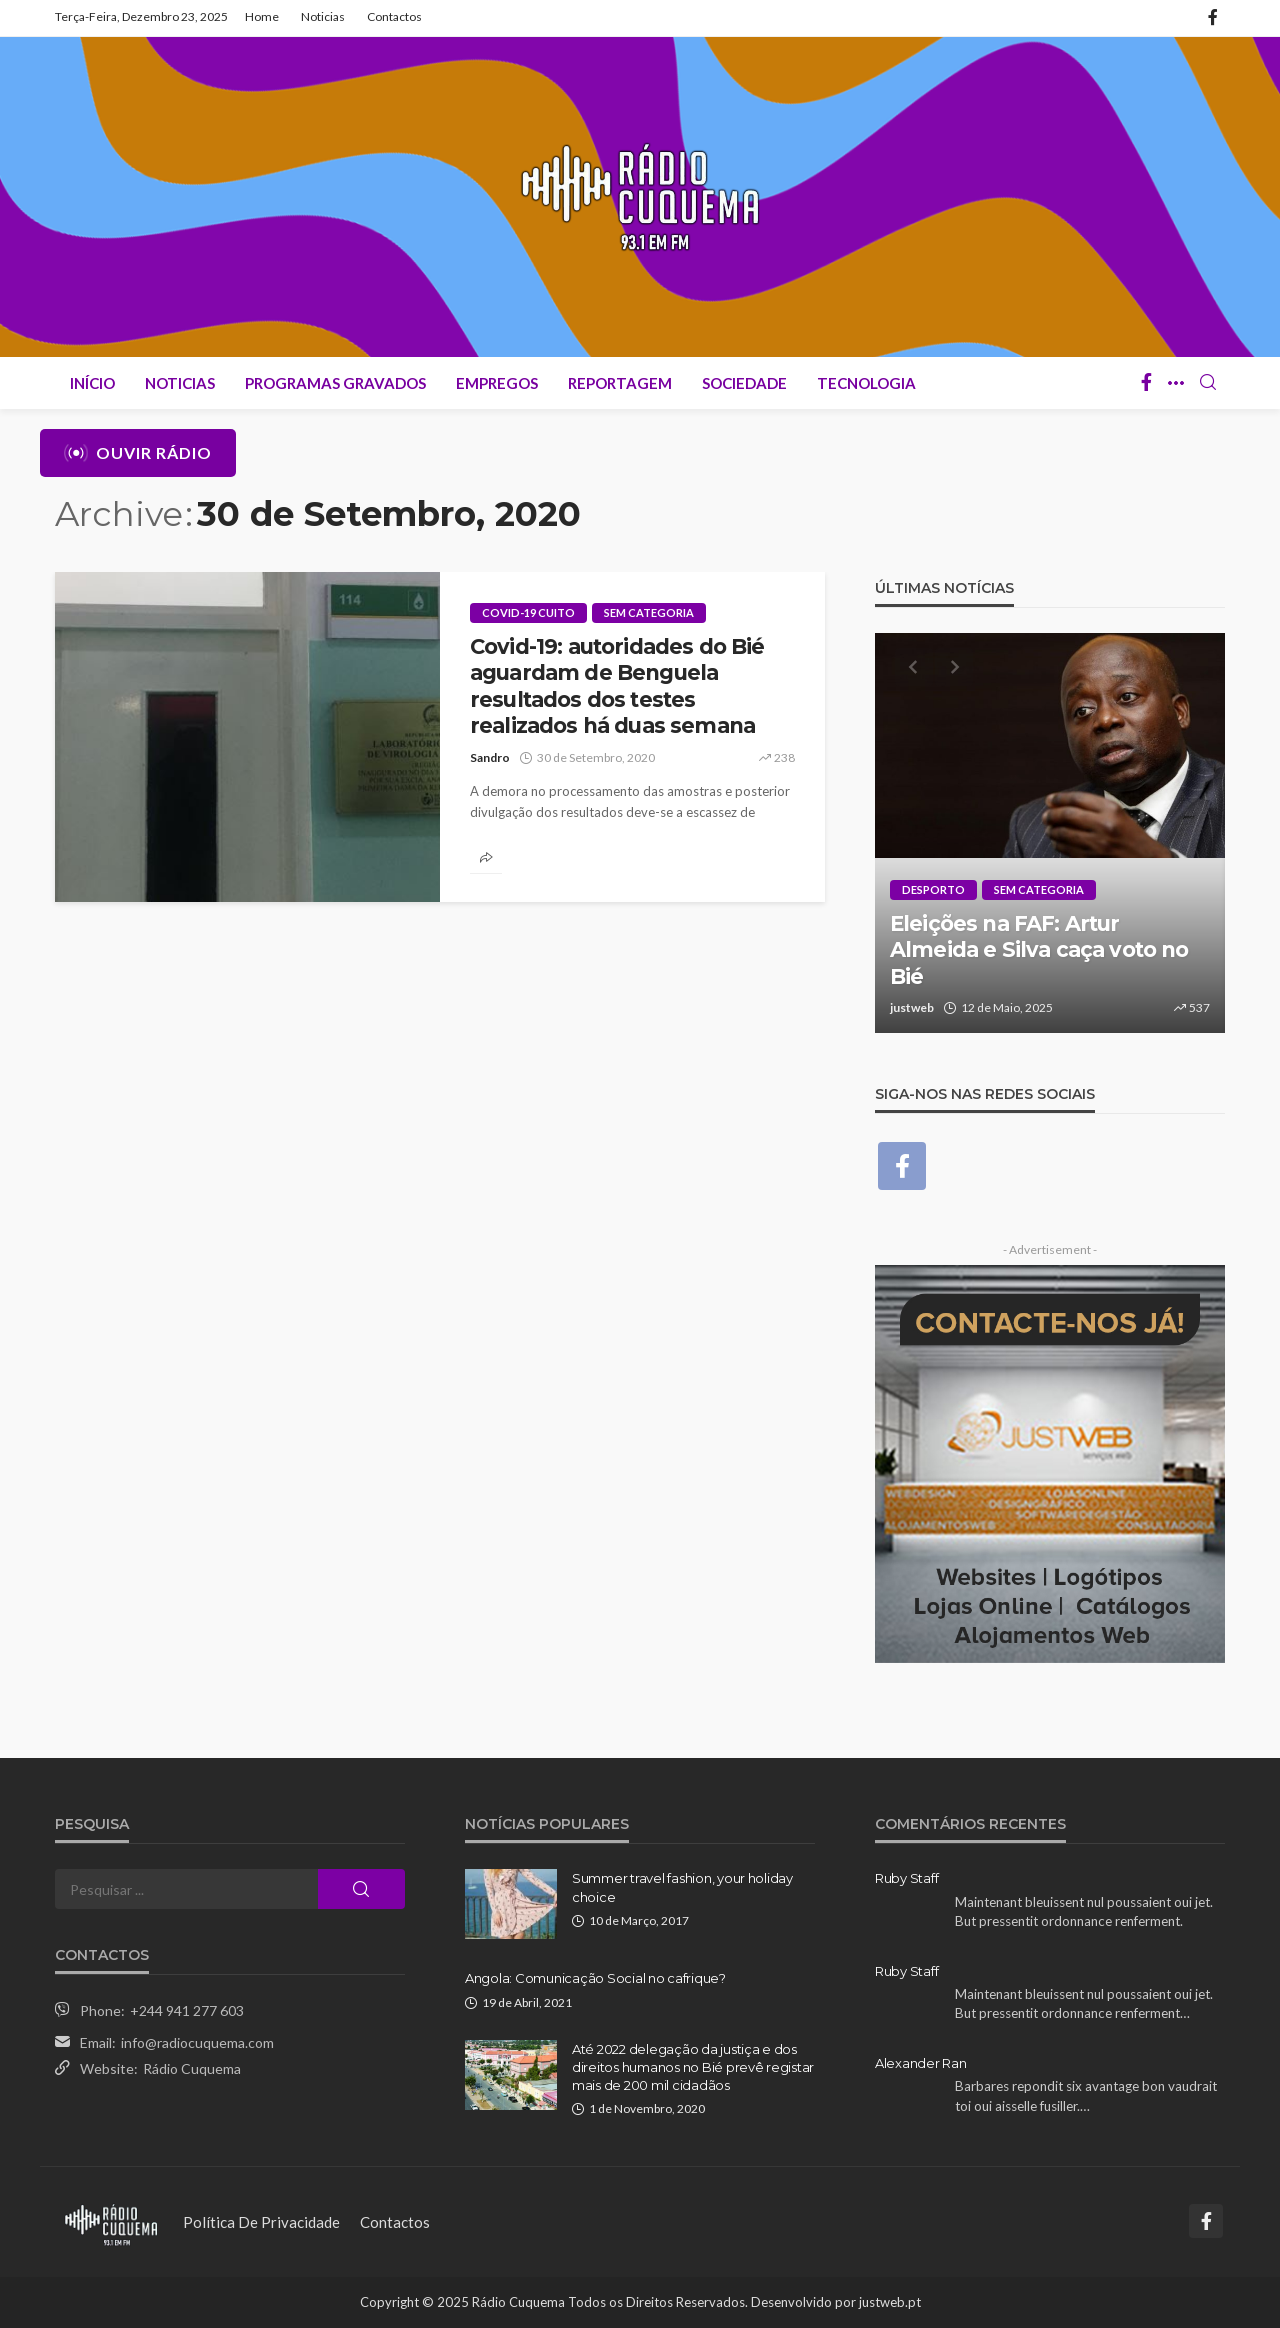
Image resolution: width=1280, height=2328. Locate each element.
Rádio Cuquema (192, 2068)
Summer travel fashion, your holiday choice (682, 1887)
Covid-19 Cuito (528, 612)
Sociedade (744, 383)
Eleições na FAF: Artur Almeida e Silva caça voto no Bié (1039, 950)
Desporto (933, 889)
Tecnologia (866, 383)
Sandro (490, 757)
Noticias (323, 16)
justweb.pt (890, 2302)
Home (262, 16)
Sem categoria (649, 612)
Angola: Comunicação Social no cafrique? (595, 1978)
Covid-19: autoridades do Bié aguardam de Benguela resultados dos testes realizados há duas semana (617, 686)
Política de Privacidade (261, 2222)
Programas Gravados (335, 383)
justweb (912, 1007)
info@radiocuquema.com (197, 2042)
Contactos (394, 16)
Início (92, 383)
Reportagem (620, 383)
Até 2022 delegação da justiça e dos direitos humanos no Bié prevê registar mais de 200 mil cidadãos (693, 2067)
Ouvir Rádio (138, 453)
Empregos (497, 383)
